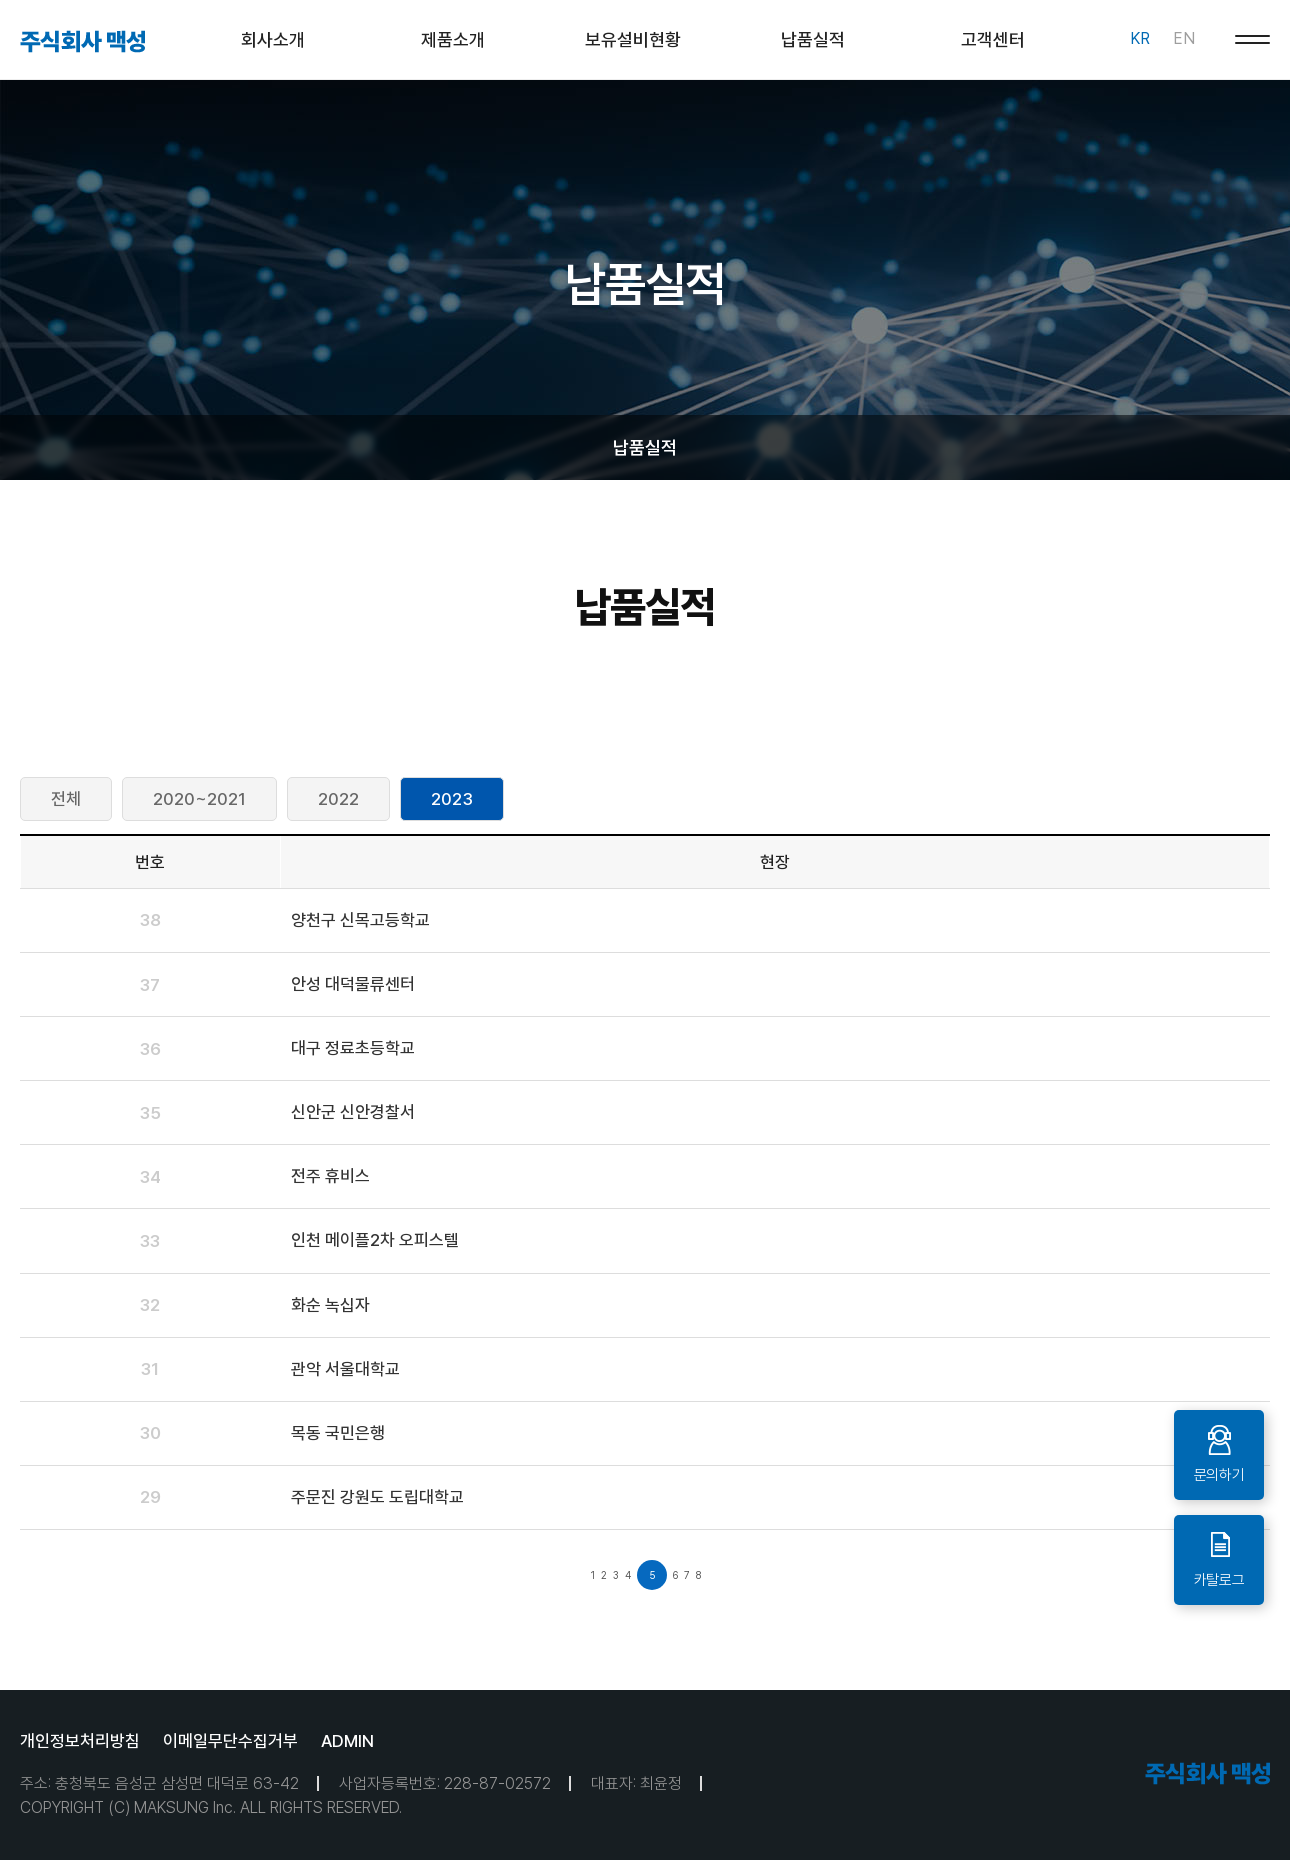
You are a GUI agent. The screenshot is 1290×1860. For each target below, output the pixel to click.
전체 (66, 799)
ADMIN (347, 1741)
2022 (338, 799)
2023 (452, 799)
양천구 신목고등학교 (360, 920)
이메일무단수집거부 (230, 1741)
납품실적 (645, 447)
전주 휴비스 (330, 1176)
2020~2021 (199, 799)
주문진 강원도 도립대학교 (377, 1497)
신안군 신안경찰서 (353, 1112)
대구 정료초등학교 (353, 1048)
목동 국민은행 (338, 1433)
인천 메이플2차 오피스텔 (375, 1240)
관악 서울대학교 (345, 1369)
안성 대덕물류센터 (353, 984)
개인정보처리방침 (80, 1741)
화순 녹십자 (330, 1305)
